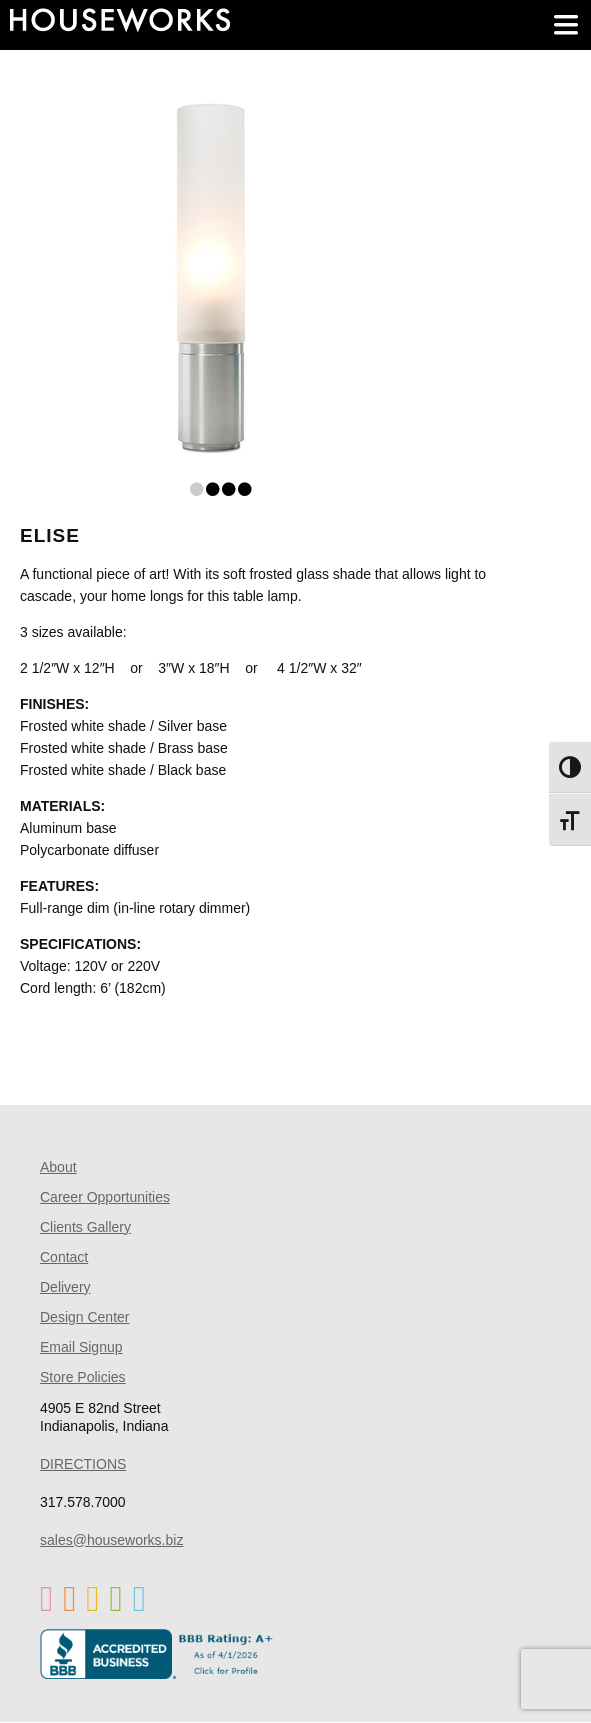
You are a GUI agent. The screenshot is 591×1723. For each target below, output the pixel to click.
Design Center (85, 1317)
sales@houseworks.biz (111, 1540)
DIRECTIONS (83, 1464)
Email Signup (81, 1347)
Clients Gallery (85, 1227)
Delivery (65, 1287)
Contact (64, 1257)
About (58, 1167)
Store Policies (83, 1377)
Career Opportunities (105, 1197)
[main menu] (566, 25)
